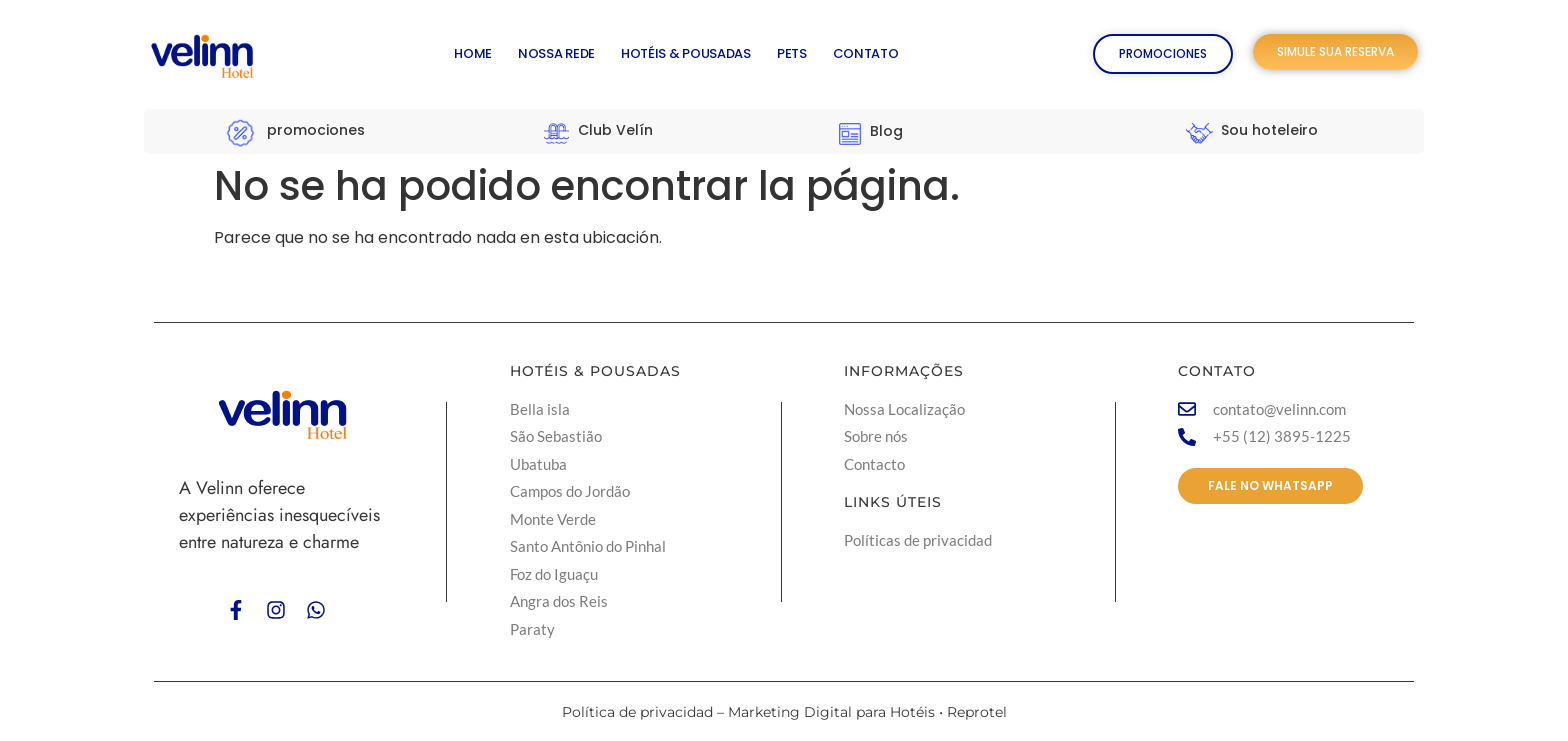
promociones (316, 130)
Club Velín (615, 130)
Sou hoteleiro (1269, 130)
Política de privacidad (637, 712)
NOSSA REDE (556, 53)
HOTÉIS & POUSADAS (686, 53)
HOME (473, 53)
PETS (792, 53)
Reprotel (977, 712)
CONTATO (866, 53)
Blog (886, 131)
